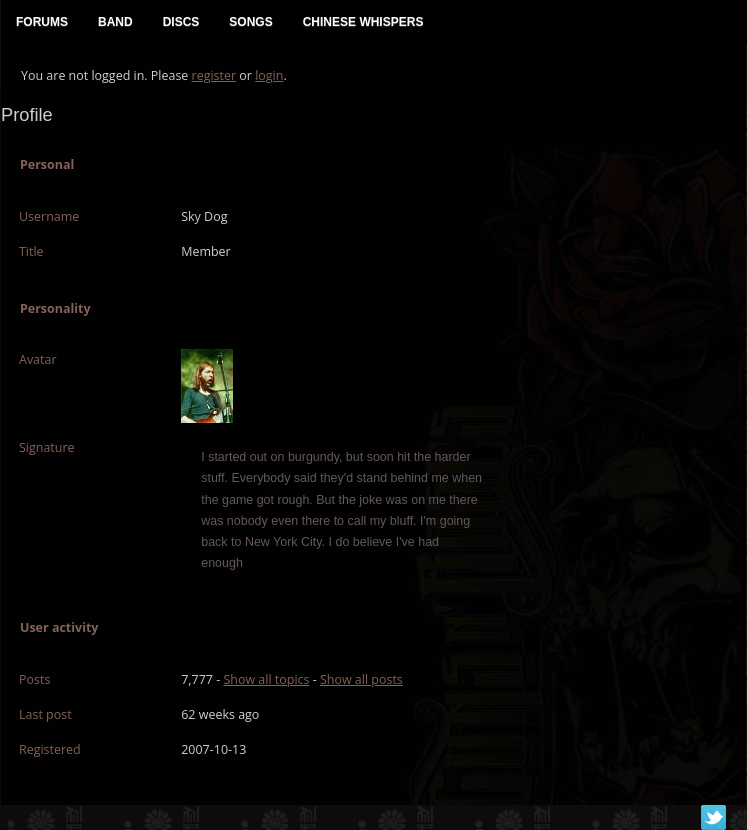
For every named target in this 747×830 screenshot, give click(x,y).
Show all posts (361, 679)
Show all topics (266, 679)
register (214, 75)
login (269, 75)
